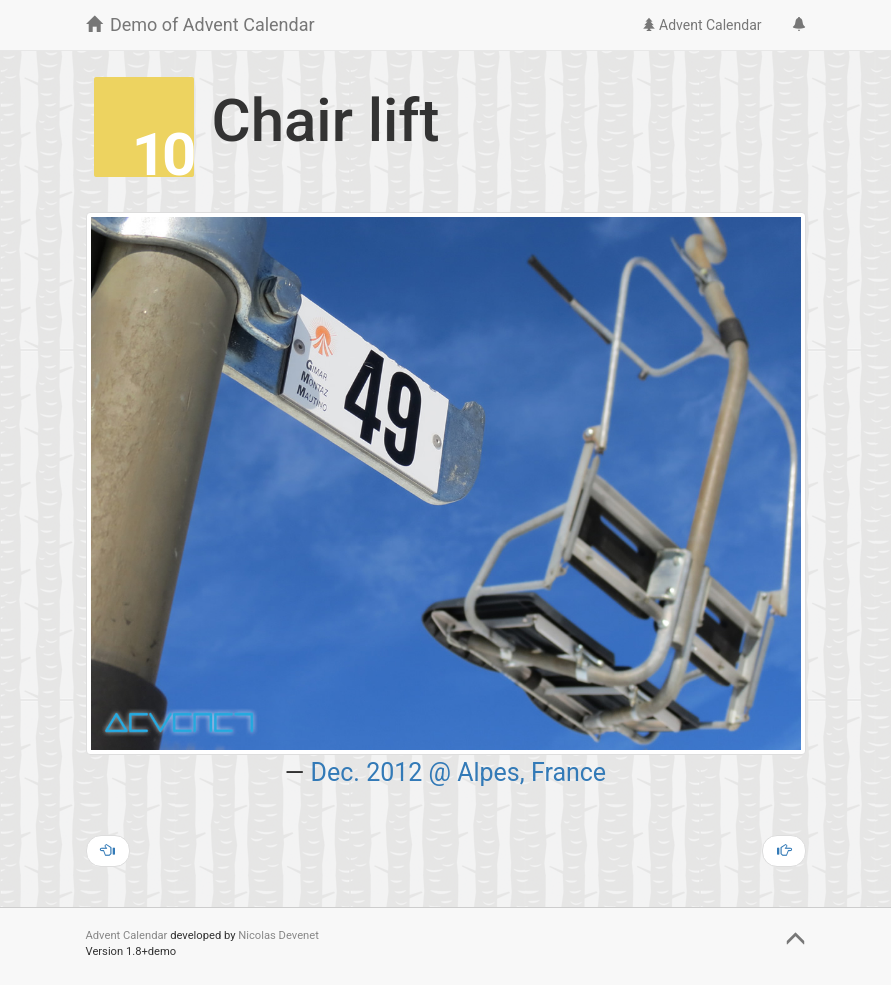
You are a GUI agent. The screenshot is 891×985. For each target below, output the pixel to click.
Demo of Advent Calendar (200, 24)
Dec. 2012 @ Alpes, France (459, 772)
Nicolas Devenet (278, 935)
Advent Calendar (702, 25)
